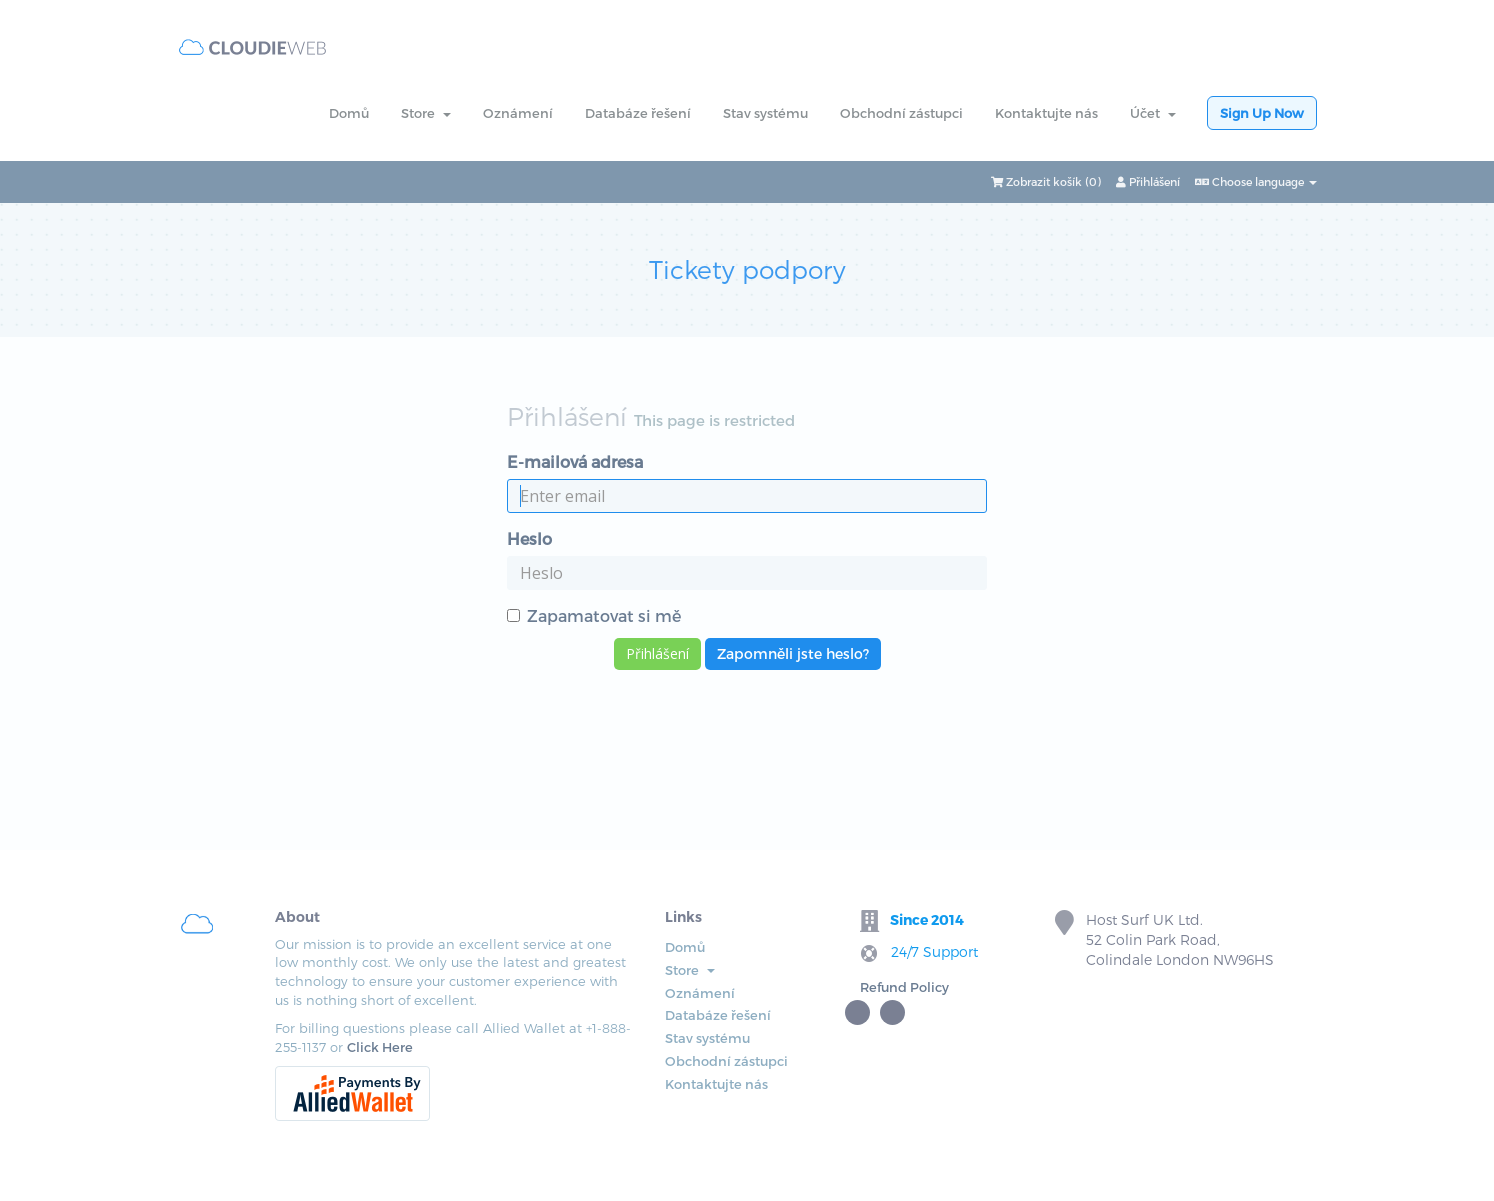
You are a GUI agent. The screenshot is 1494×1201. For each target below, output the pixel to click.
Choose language (1256, 181)
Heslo (529, 538)
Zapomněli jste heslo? (793, 653)
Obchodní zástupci (901, 113)
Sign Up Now (1262, 113)
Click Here (380, 1047)
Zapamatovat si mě (594, 615)
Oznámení (518, 113)
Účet (1153, 113)
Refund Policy (904, 987)
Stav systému (765, 113)
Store (426, 113)
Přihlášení (1148, 181)
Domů (349, 113)
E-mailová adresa (575, 461)
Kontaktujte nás (1046, 113)
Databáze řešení (638, 113)
